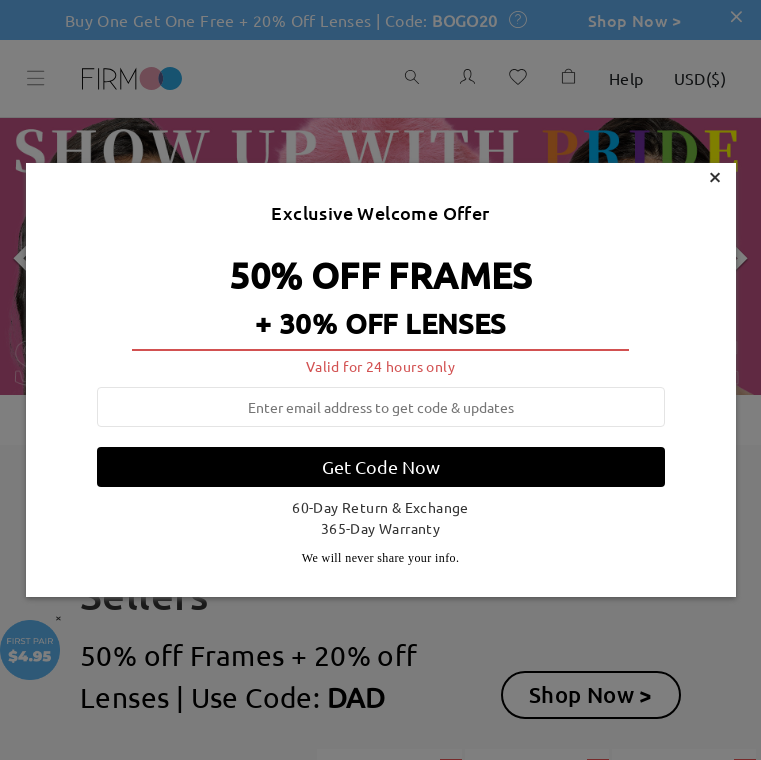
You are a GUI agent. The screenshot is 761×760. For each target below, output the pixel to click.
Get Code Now (381, 466)
